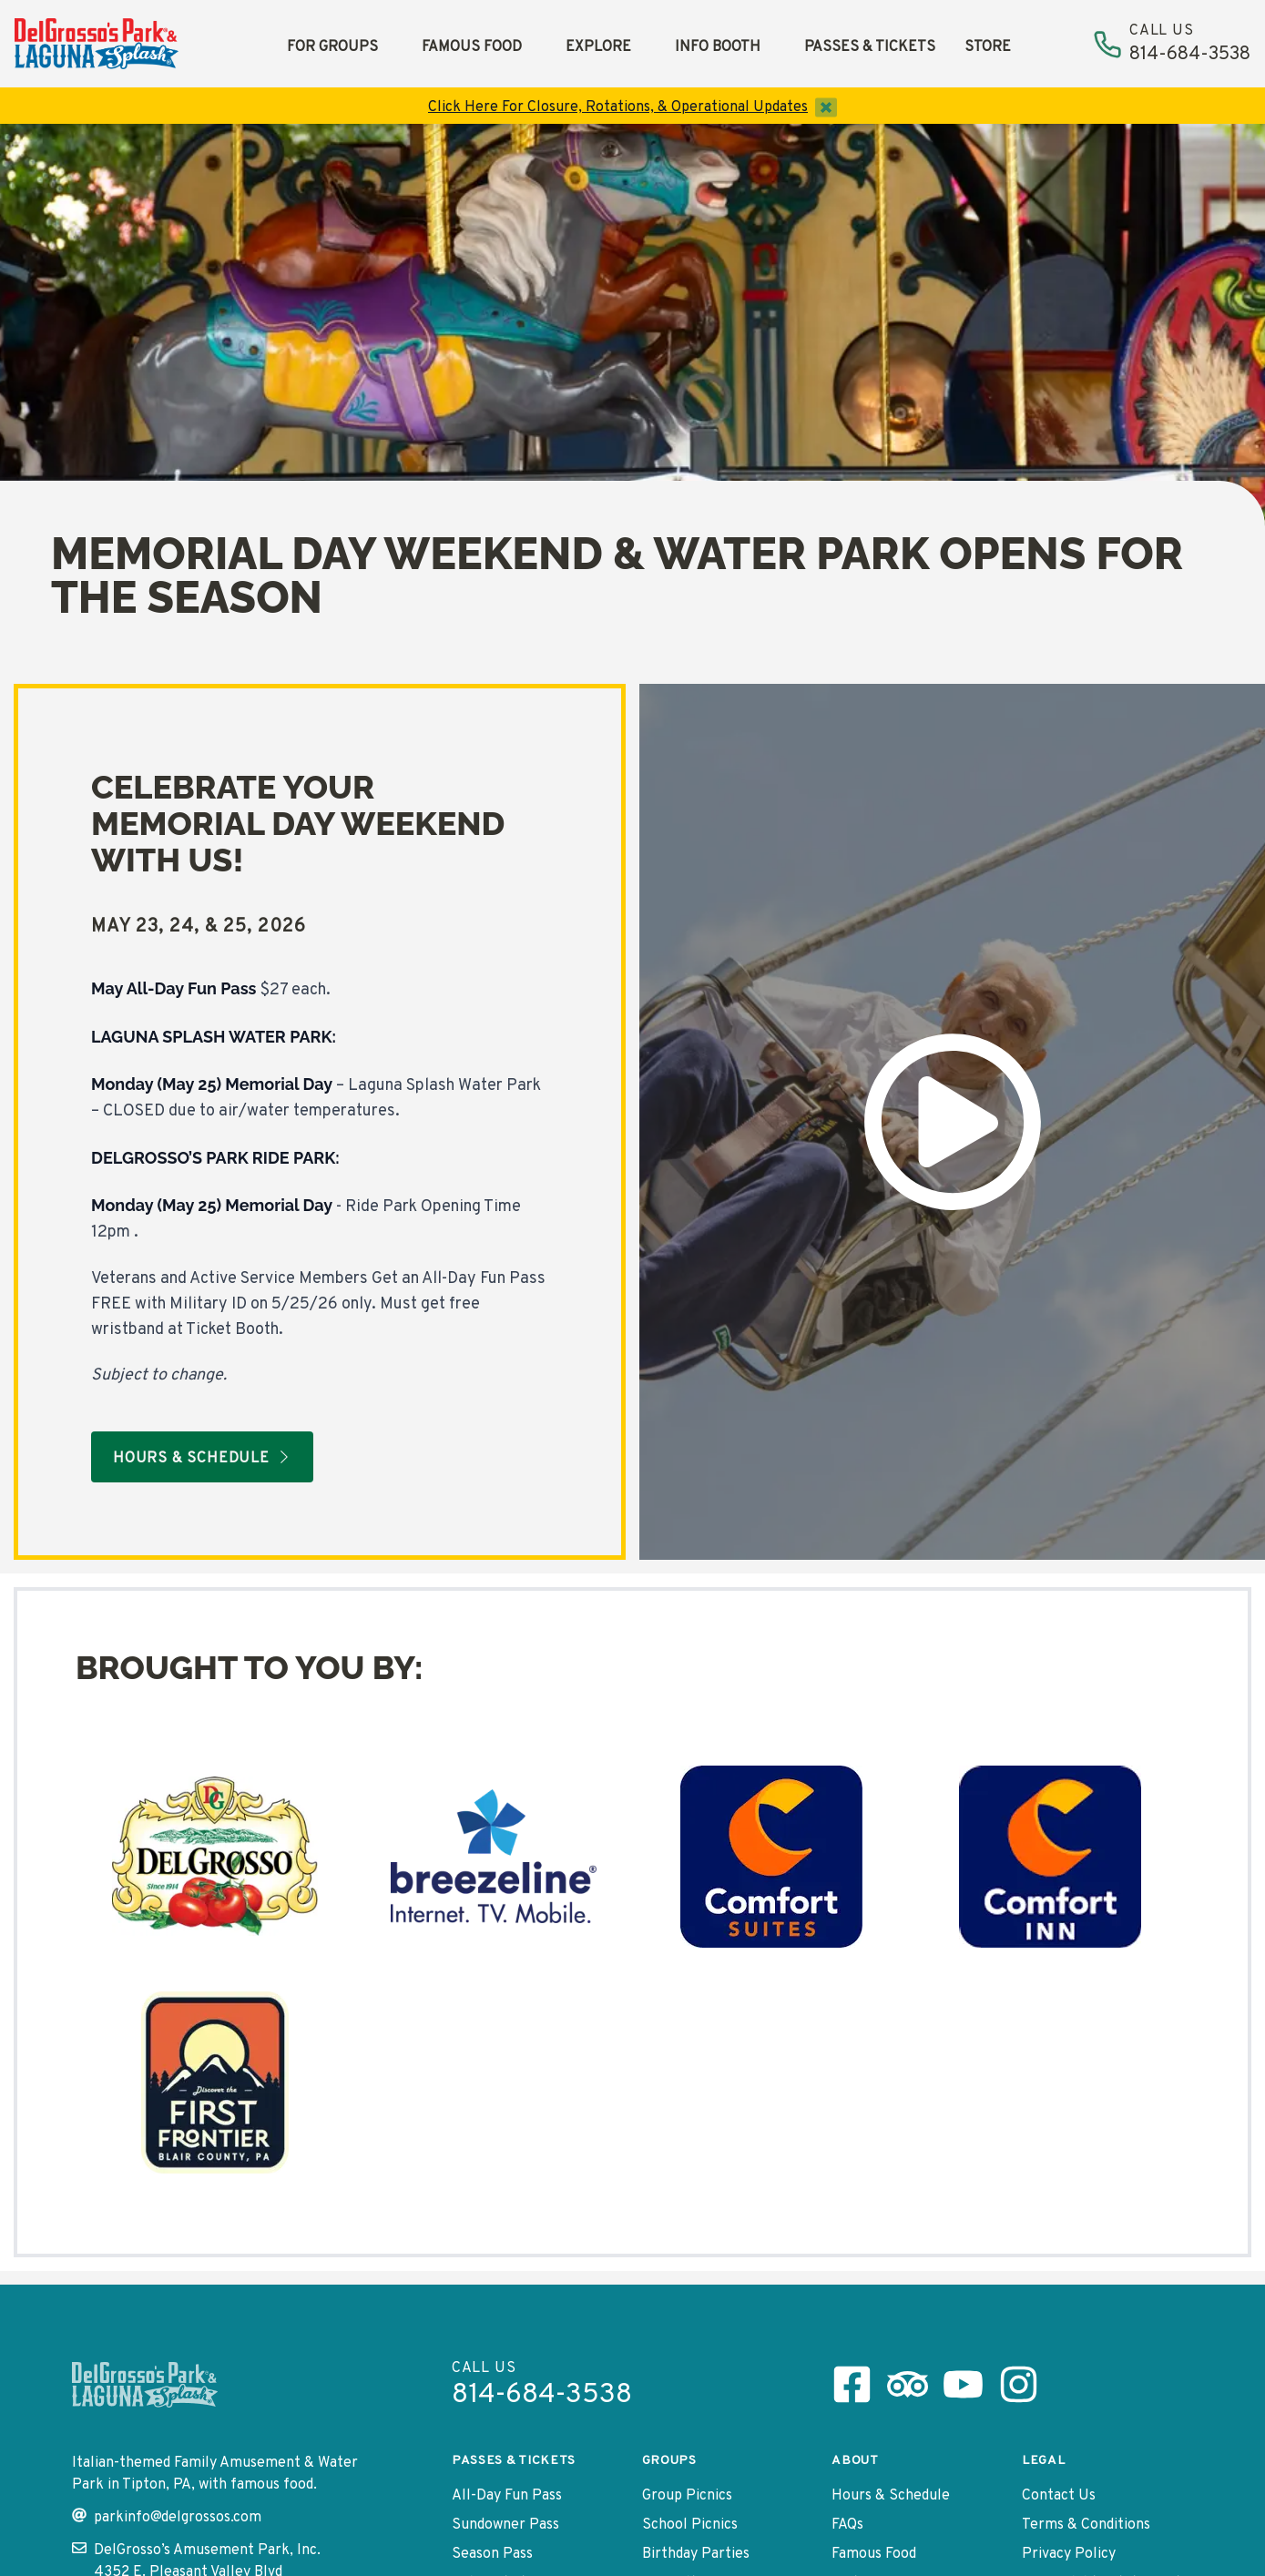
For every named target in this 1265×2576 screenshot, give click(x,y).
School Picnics (690, 2525)
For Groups (332, 47)
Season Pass (492, 2554)
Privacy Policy (1069, 2554)
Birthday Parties (696, 2554)
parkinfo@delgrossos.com (166, 2517)
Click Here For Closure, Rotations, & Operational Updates (618, 107)
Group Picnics (687, 2496)
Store (987, 47)
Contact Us (1059, 2496)
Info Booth (717, 47)
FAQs (847, 2525)
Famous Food (472, 47)
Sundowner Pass (505, 2525)
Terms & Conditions (1086, 2525)
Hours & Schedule (890, 2496)
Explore (598, 47)
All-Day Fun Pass (507, 2496)
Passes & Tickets (869, 47)
